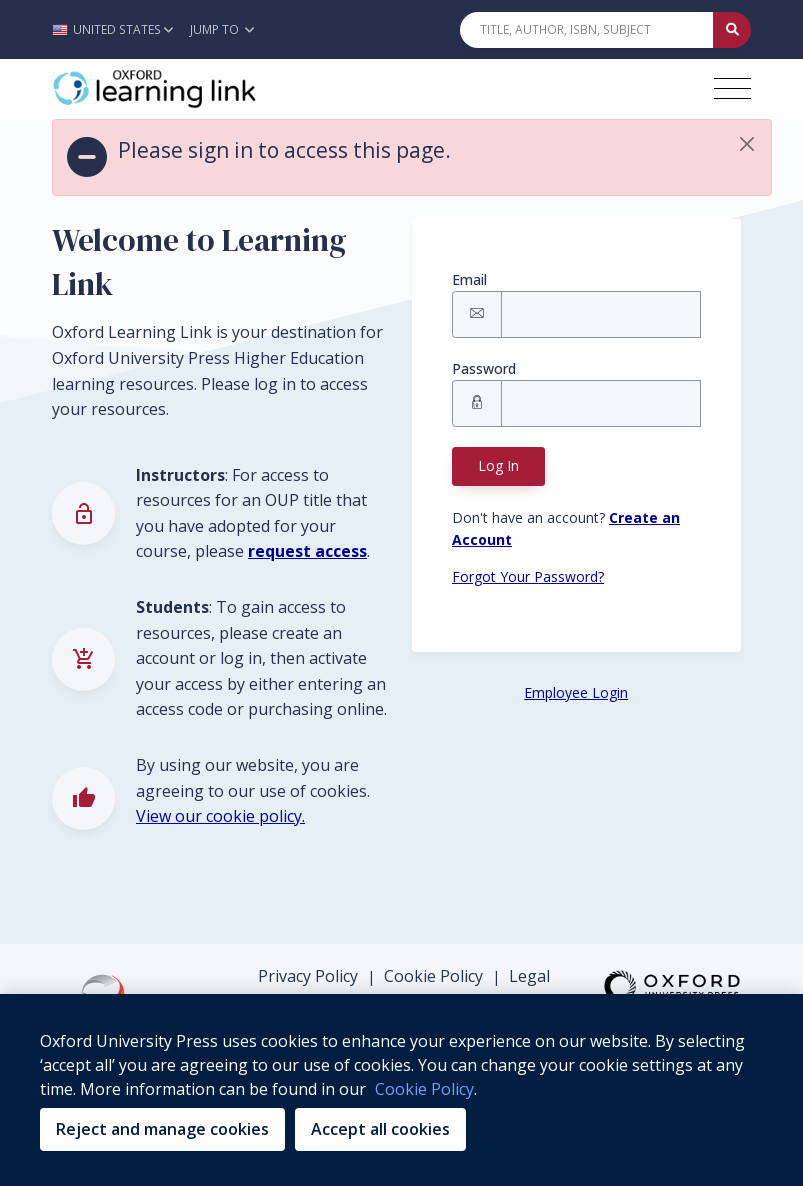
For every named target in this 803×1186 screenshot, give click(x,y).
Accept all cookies (380, 1129)
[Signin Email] (601, 314)
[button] (117, 29)
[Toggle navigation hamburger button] (732, 88)
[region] (401, 1090)
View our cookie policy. (220, 816)
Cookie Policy (433, 976)
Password (484, 368)
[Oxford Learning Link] (202, 89)
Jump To (222, 29)
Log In (498, 465)
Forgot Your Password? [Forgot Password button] (528, 576)
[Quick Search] (587, 30)
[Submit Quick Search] (732, 30)
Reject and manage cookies (162, 1129)
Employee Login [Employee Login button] (576, 692)
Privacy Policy (308, 976)
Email (469, 279)
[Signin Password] (601, 403)
